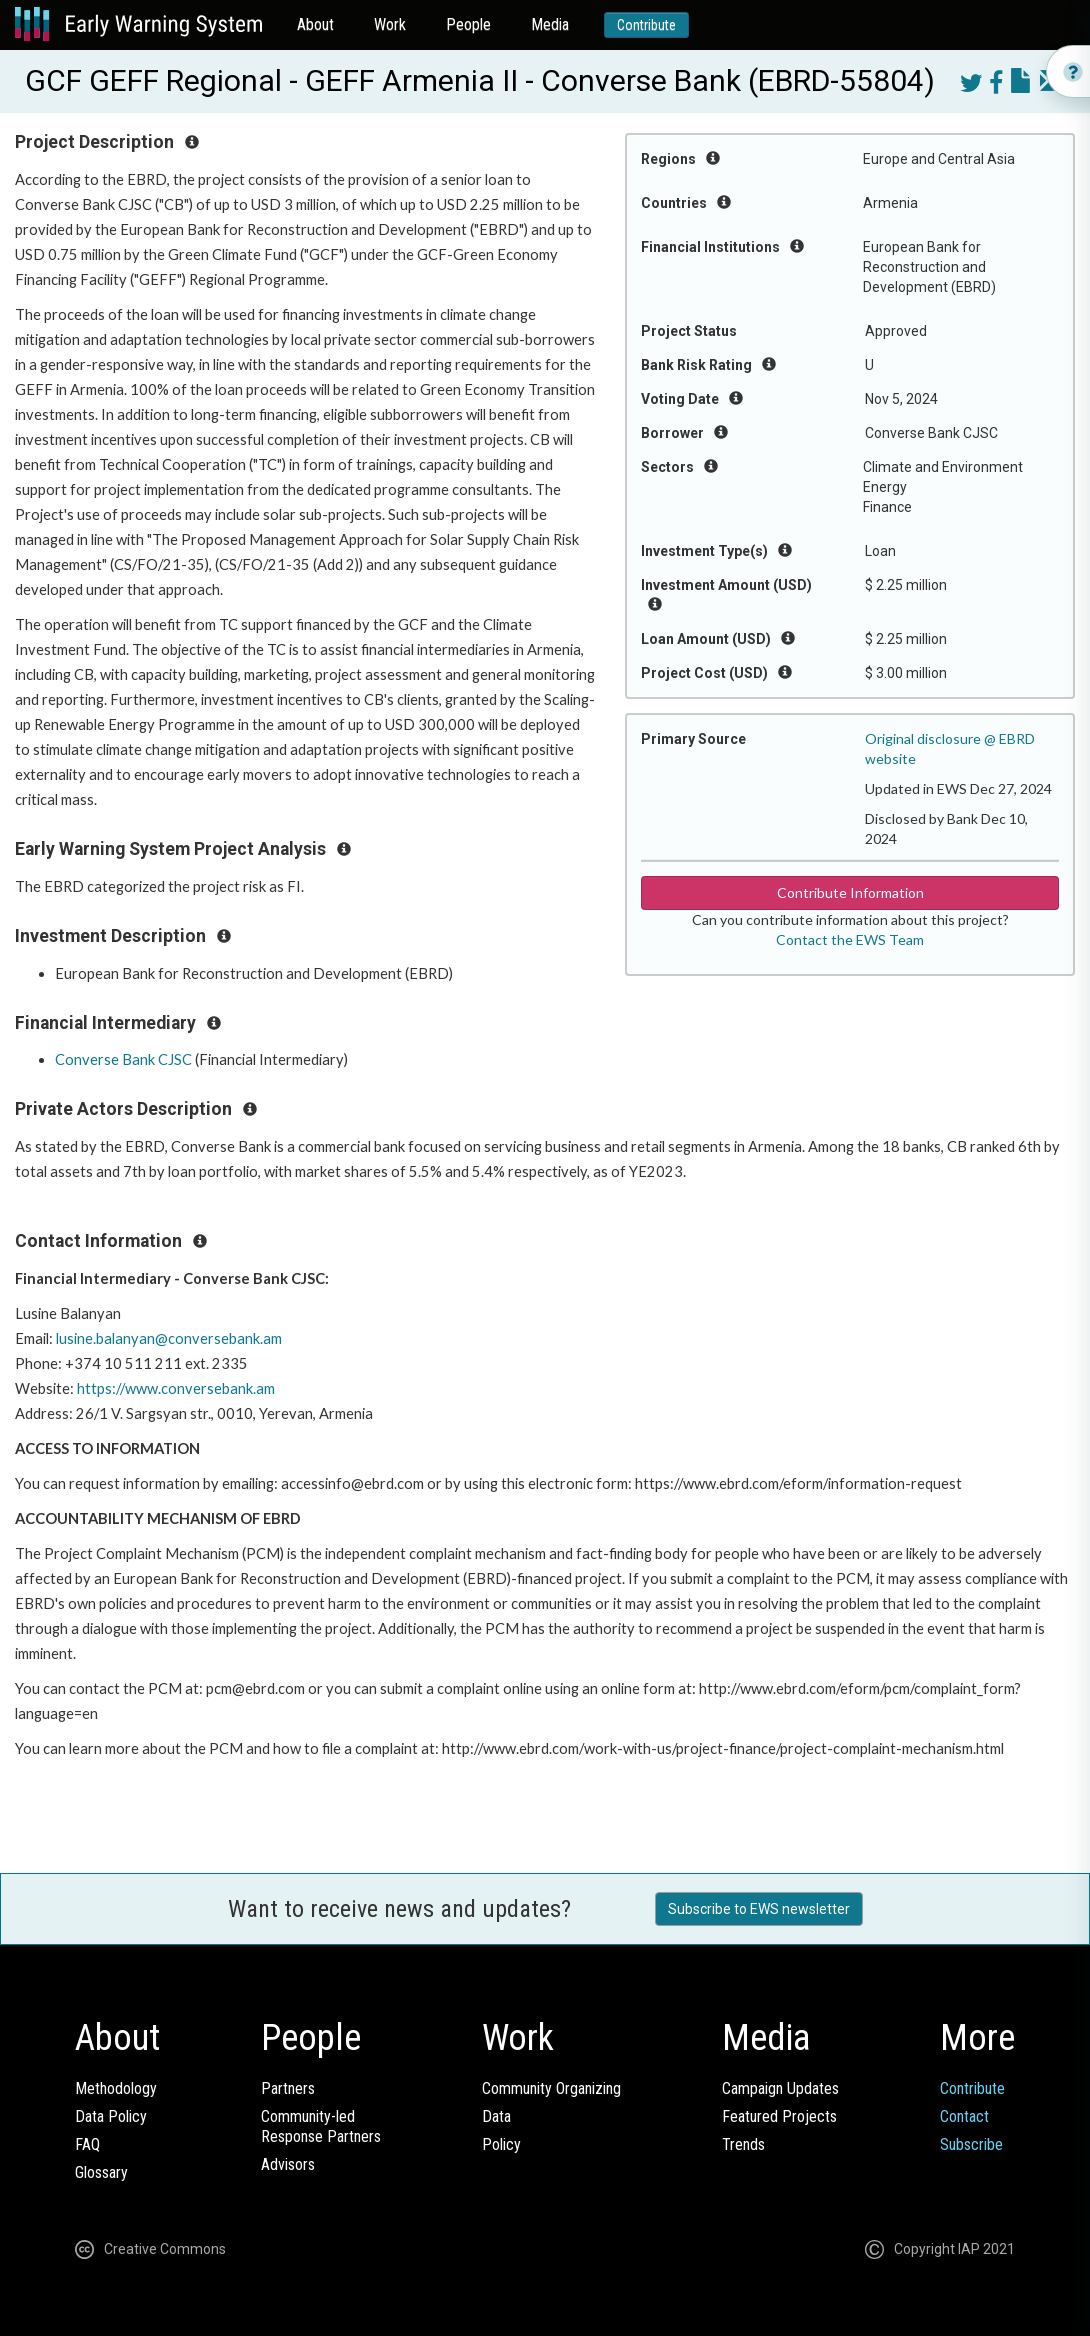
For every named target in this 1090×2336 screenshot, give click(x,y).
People (468, 24)
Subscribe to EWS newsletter (759, 1909)
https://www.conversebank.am (176, 1388)
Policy (501, 2144)
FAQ (87, 2144)
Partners (288, 2088)
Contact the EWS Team (850, 939)
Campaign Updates (780, 2088)
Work (390, 24)
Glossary (101, 2172)
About (315, 24)
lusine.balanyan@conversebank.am (169, 1338)
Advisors (288, 2164)
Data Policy (111, 2116)
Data (496, 2116)
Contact (964, 2116)
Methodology (116, 2088)
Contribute (646, 25)
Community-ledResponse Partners (321, 2126)
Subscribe (971, 2144)
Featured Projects (779, 2116)
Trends (743, 2144)
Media (550, 24)
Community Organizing (551, 2088)
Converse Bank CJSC (123, 1059)
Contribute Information (850, 892)
